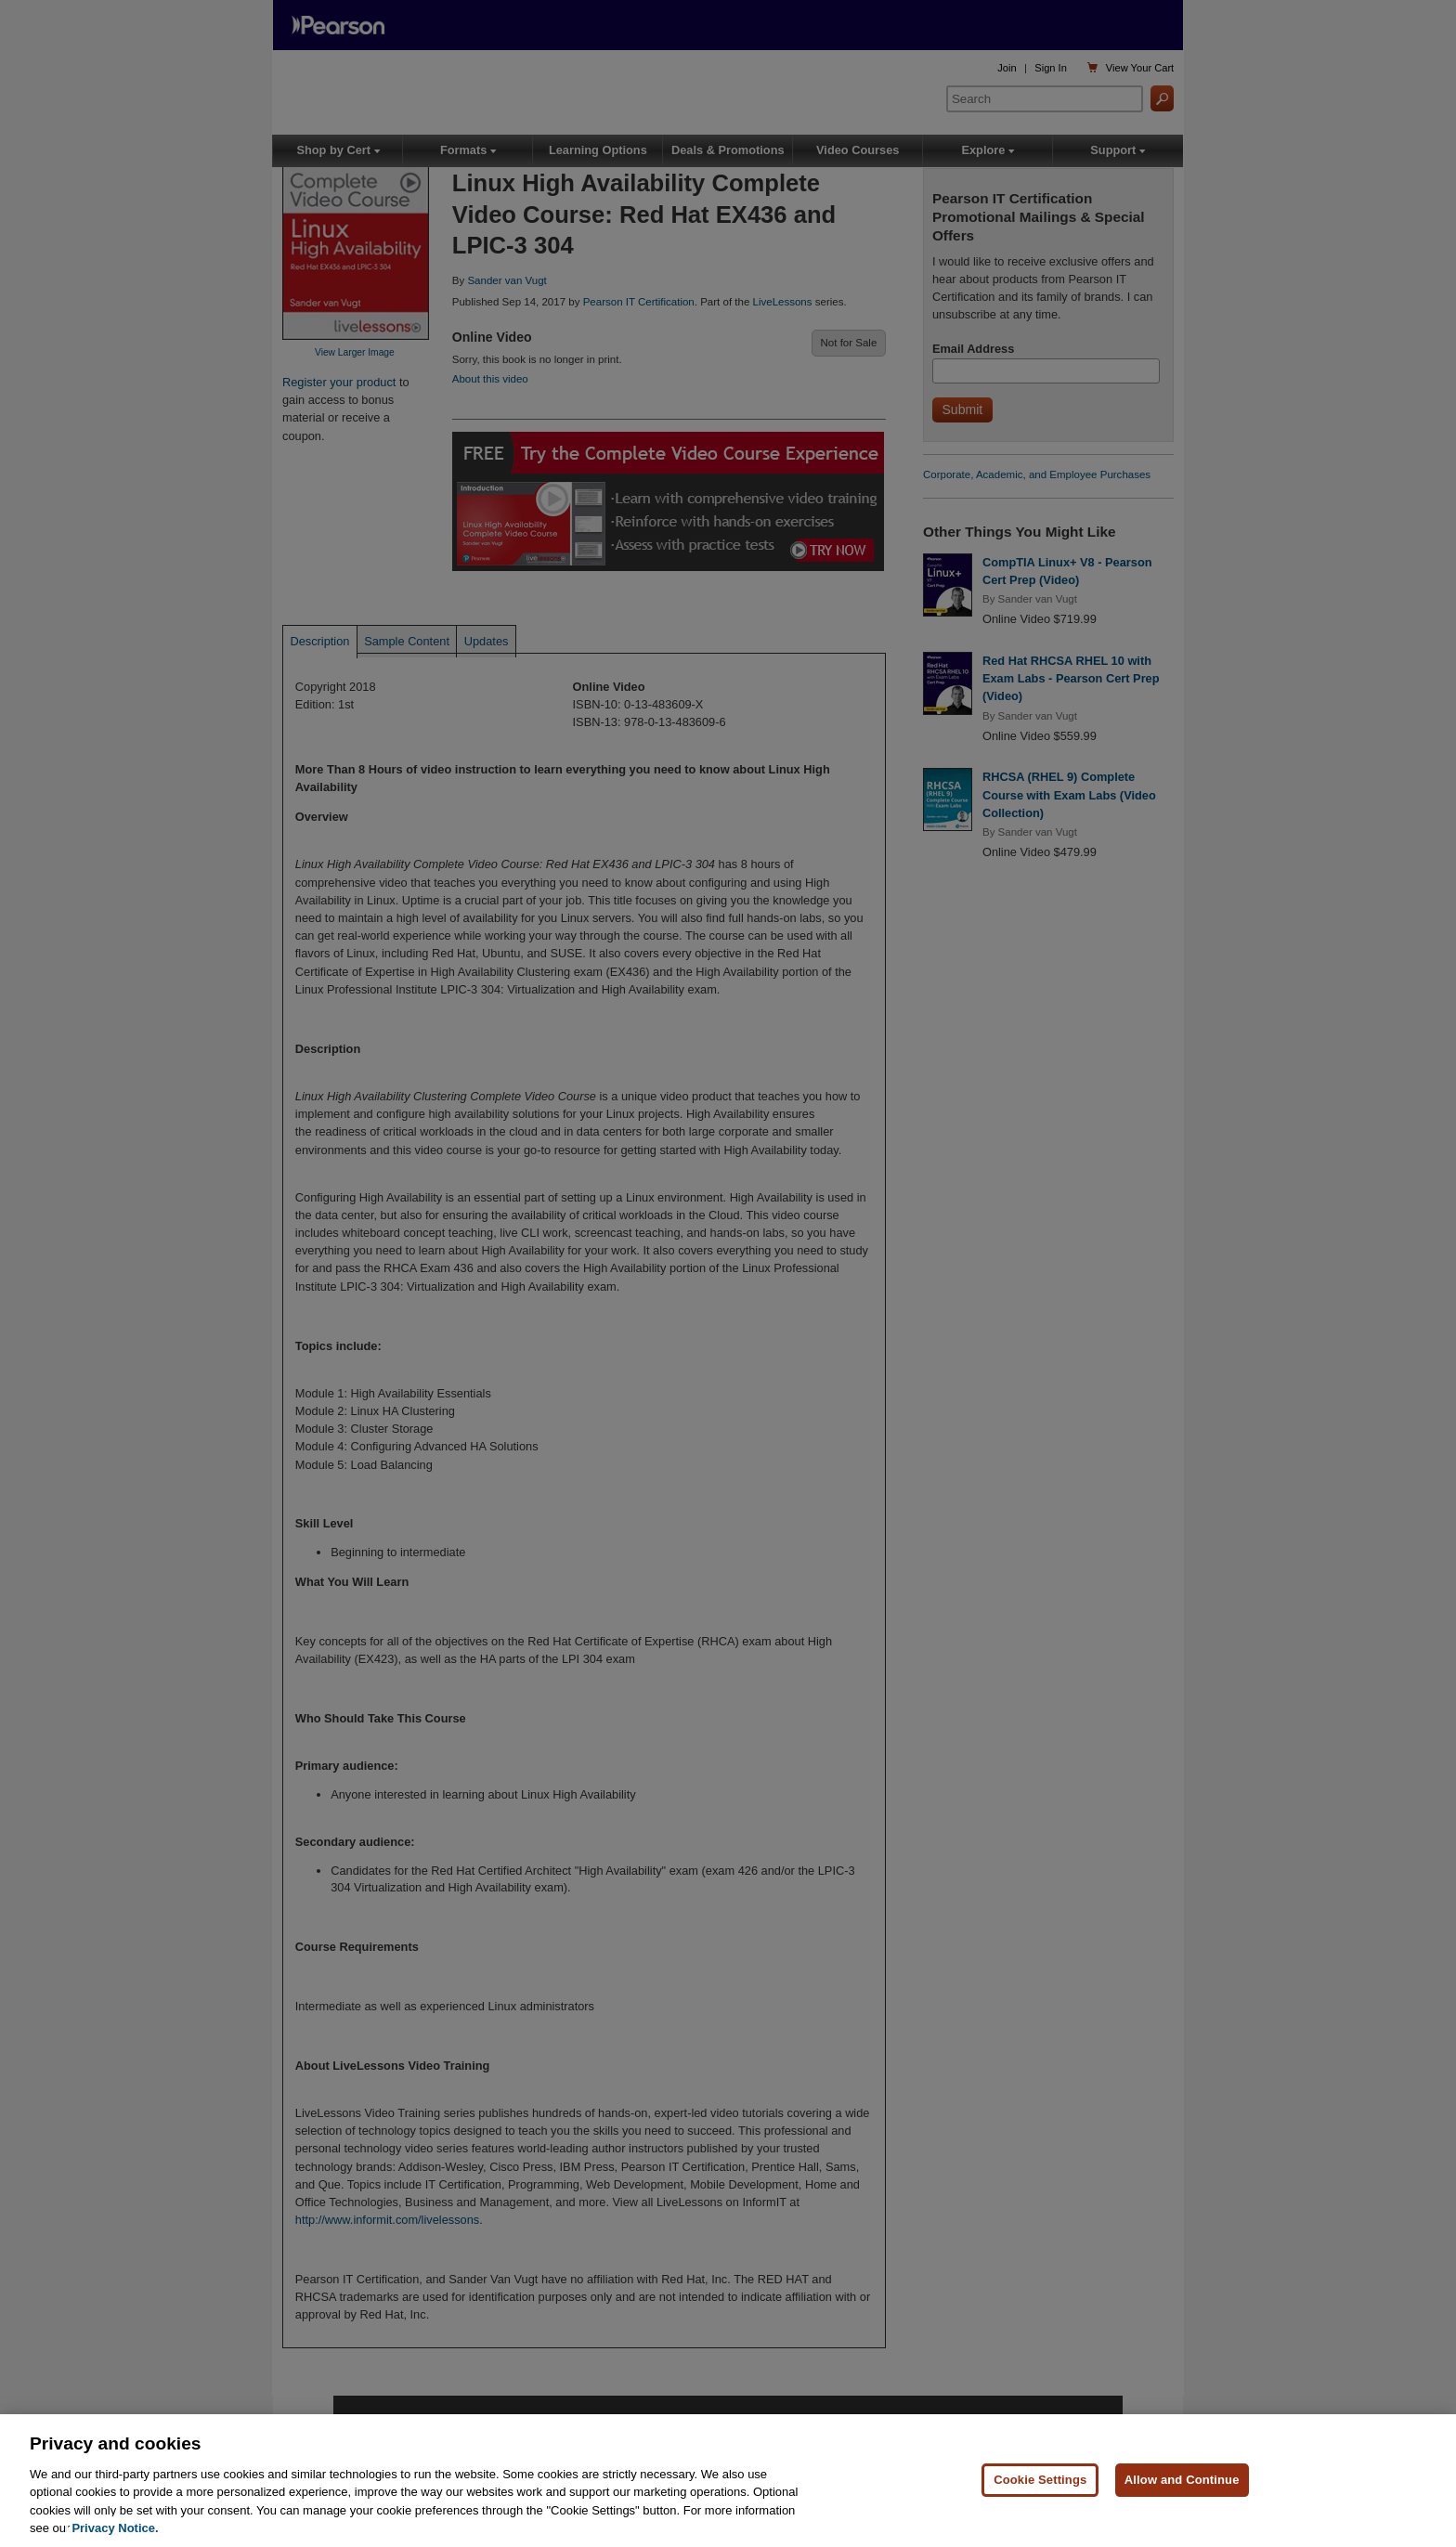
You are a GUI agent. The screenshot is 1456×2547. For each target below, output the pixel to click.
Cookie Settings (1040, 2480)
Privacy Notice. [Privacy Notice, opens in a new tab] (115, 2528)
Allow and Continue (1182, 2480)
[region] (728, 2480)
